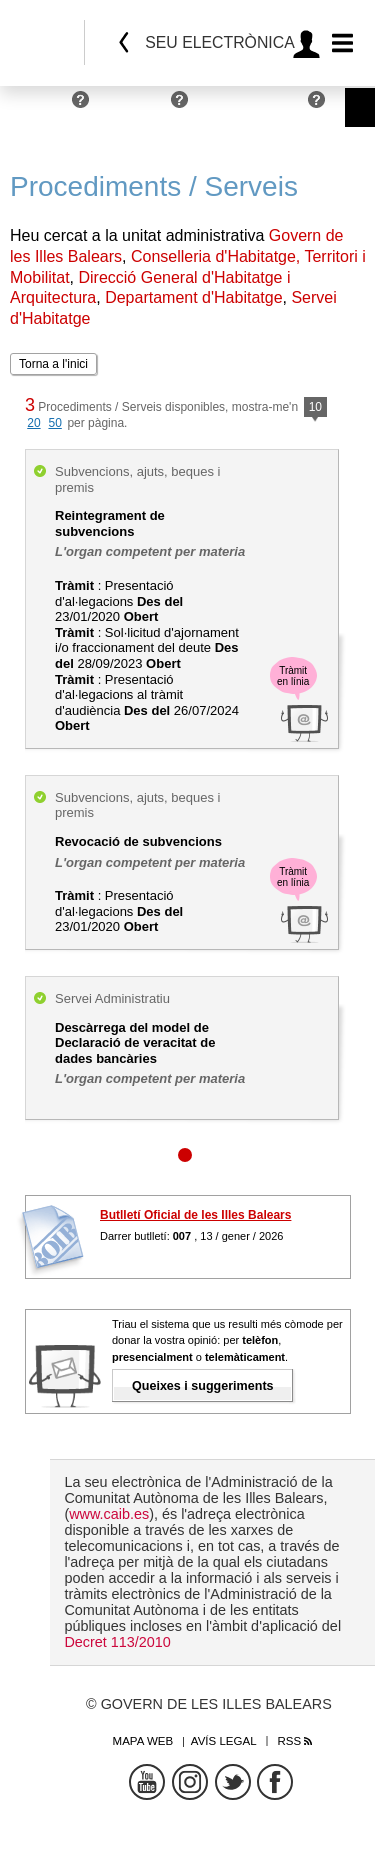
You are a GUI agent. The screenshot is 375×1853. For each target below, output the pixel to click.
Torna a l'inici (53, 364)
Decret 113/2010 (117, 1642)
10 (315, 408)
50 (54, 423)
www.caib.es (109, 1514)
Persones (37, 107)
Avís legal (224, 1741)
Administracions (253, 107)
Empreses (135, 107)
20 (33, 423)
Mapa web (143, 1741)
